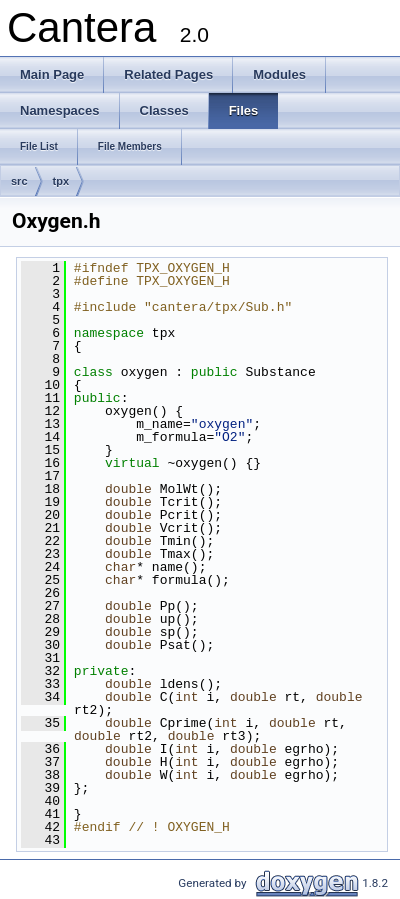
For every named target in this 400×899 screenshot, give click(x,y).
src (19, 181)
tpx (61, 181)
